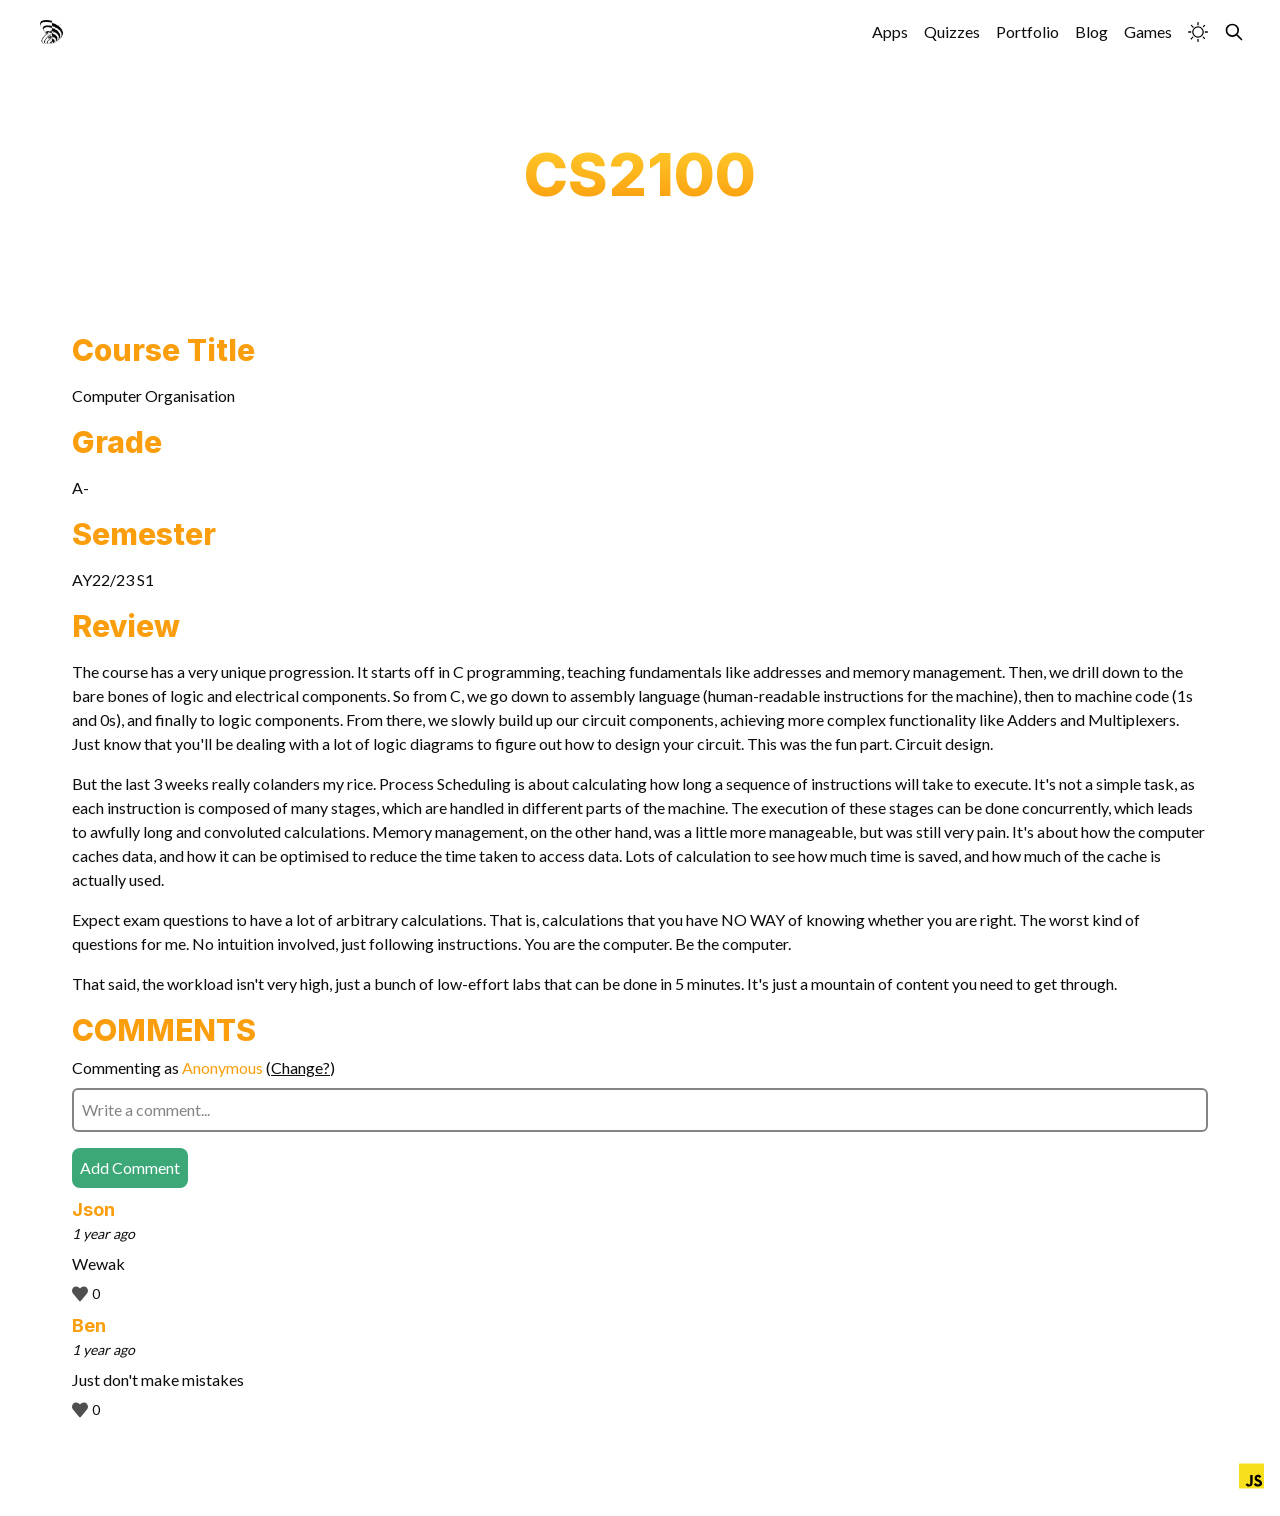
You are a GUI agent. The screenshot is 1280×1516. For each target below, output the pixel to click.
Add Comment (130, 1167)
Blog (1091, 31)
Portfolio (1027, 31)
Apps (890, 31)
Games (1148, 31)
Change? (300, 1067)
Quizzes (952, 31)
